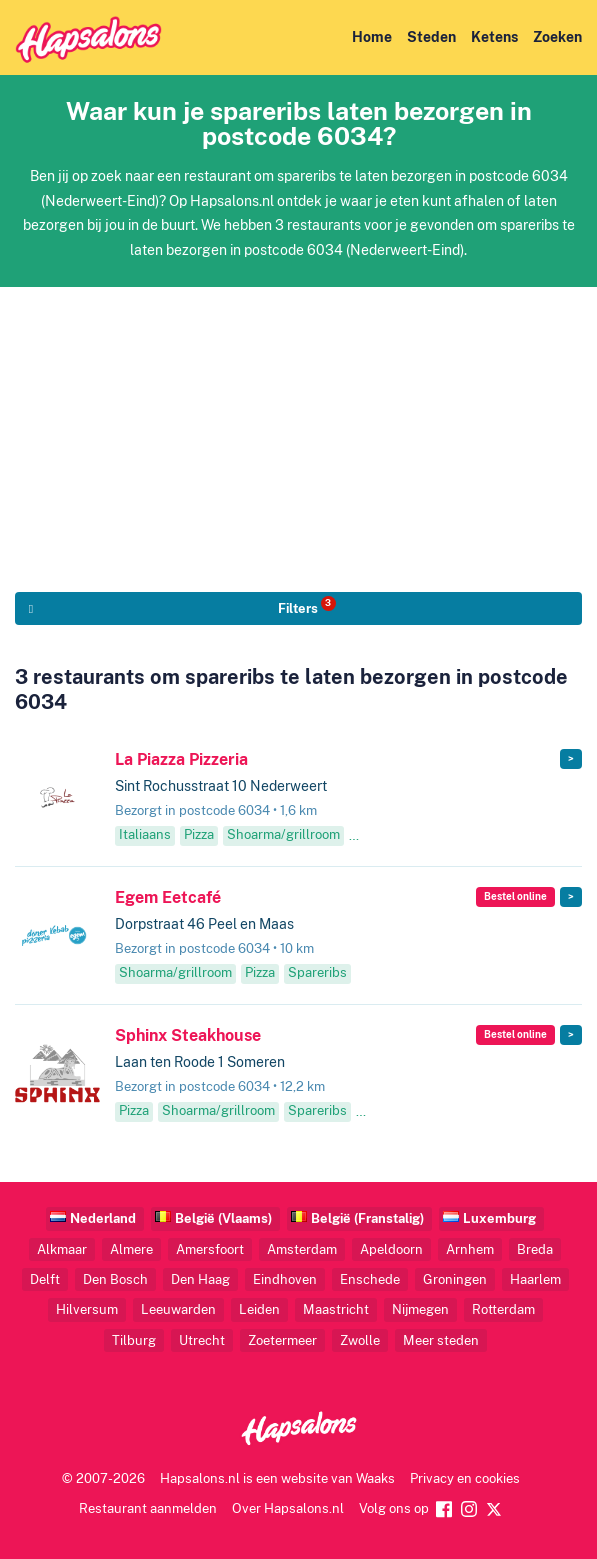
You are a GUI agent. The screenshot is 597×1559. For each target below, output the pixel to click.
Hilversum (87, 1309)
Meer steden (441, 1340)
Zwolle (360, 1340)
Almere (131, 1249)
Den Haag (200, 1279)
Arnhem (470, 1249)
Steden (431, 37)
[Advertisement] (298, 427)
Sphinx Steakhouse (188, 1035)
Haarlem (535, 1279)
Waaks (375, 1478)
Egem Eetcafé (168, 897)
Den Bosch (115, 1279)
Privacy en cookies (465, 1478)
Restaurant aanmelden (148, 1508)
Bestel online (515, 896)
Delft (45, 1279)
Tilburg (134, 1340)
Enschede (370, 1279)
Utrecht (202, 1340)
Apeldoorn (391, 1249)
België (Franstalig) (367, 1218)
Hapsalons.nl (200, 1478)
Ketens (494, 37)
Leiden (259, 1309)
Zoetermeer (282, 1340)
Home (372, 37)
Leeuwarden (178, 1309)
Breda (535, 1249)
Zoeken (557, 37)
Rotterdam (503, 1309)
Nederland (103, 1218)
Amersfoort (210, 1249)
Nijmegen (420, 1309)
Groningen (455, 1279)
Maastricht (336, 1309)
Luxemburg (499, 1218)
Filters (307, 606)
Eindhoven (285, 1279)
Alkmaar (62, 1249)
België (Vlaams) (223, 1218)
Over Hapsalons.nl (288, 1508)
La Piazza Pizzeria (181, 759)
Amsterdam (302, 1249)
